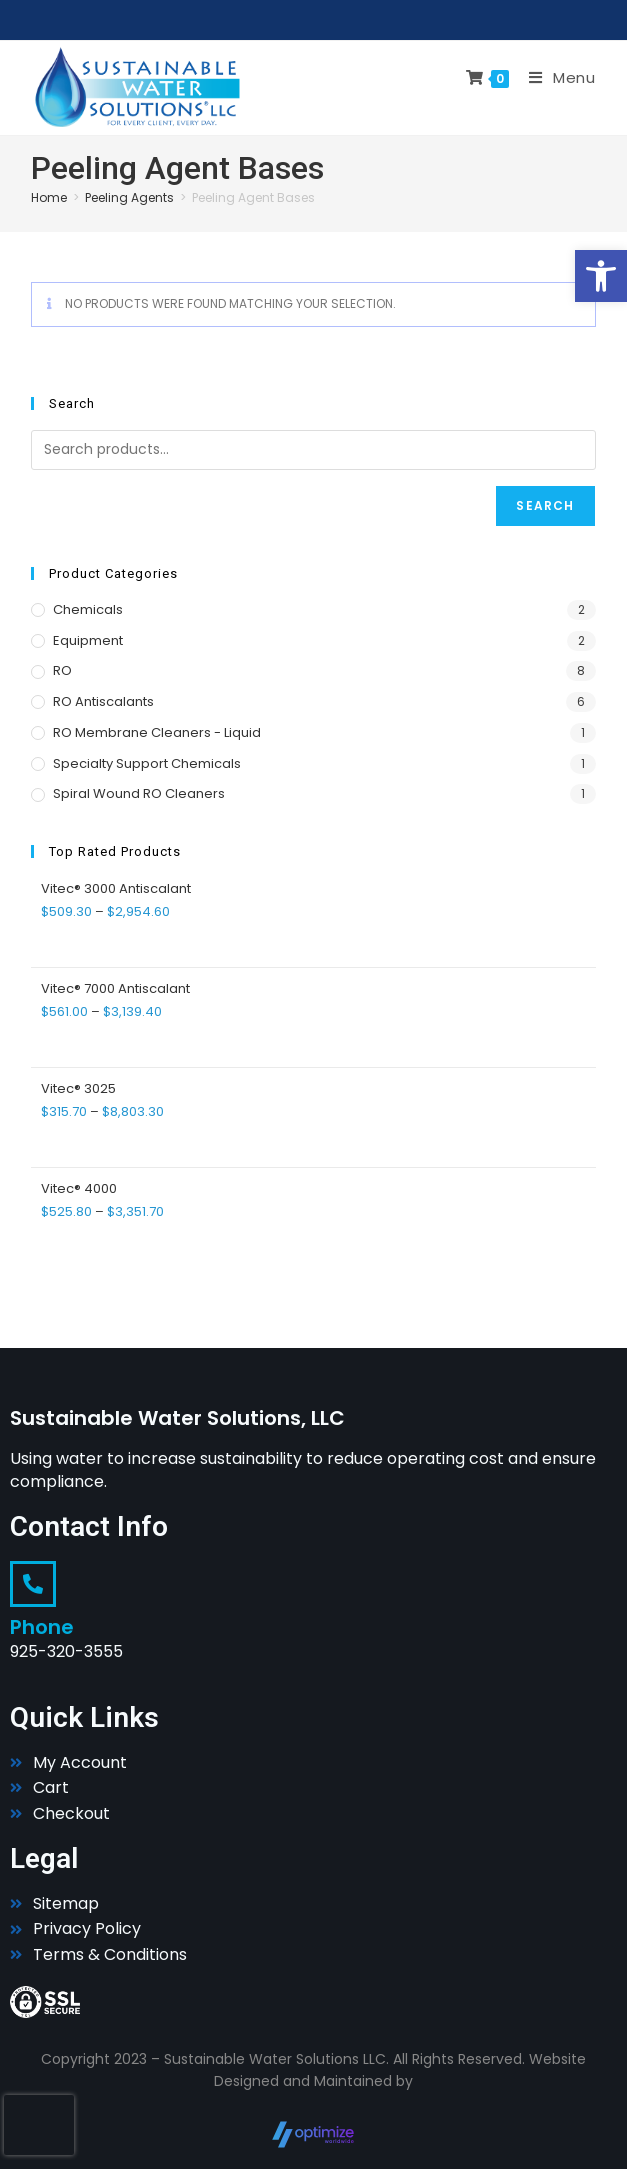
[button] (601, 276)
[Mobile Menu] (555, 77)
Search (545, 505)
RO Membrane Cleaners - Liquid (157, 732)
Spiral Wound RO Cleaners (139, 793)
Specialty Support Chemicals (147, 763)
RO (62, 670)
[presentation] (39, 2125)
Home (49, 197)
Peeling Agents (129, 197)
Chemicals (88, 609)
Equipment (88, 640)
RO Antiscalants (103, 701)
